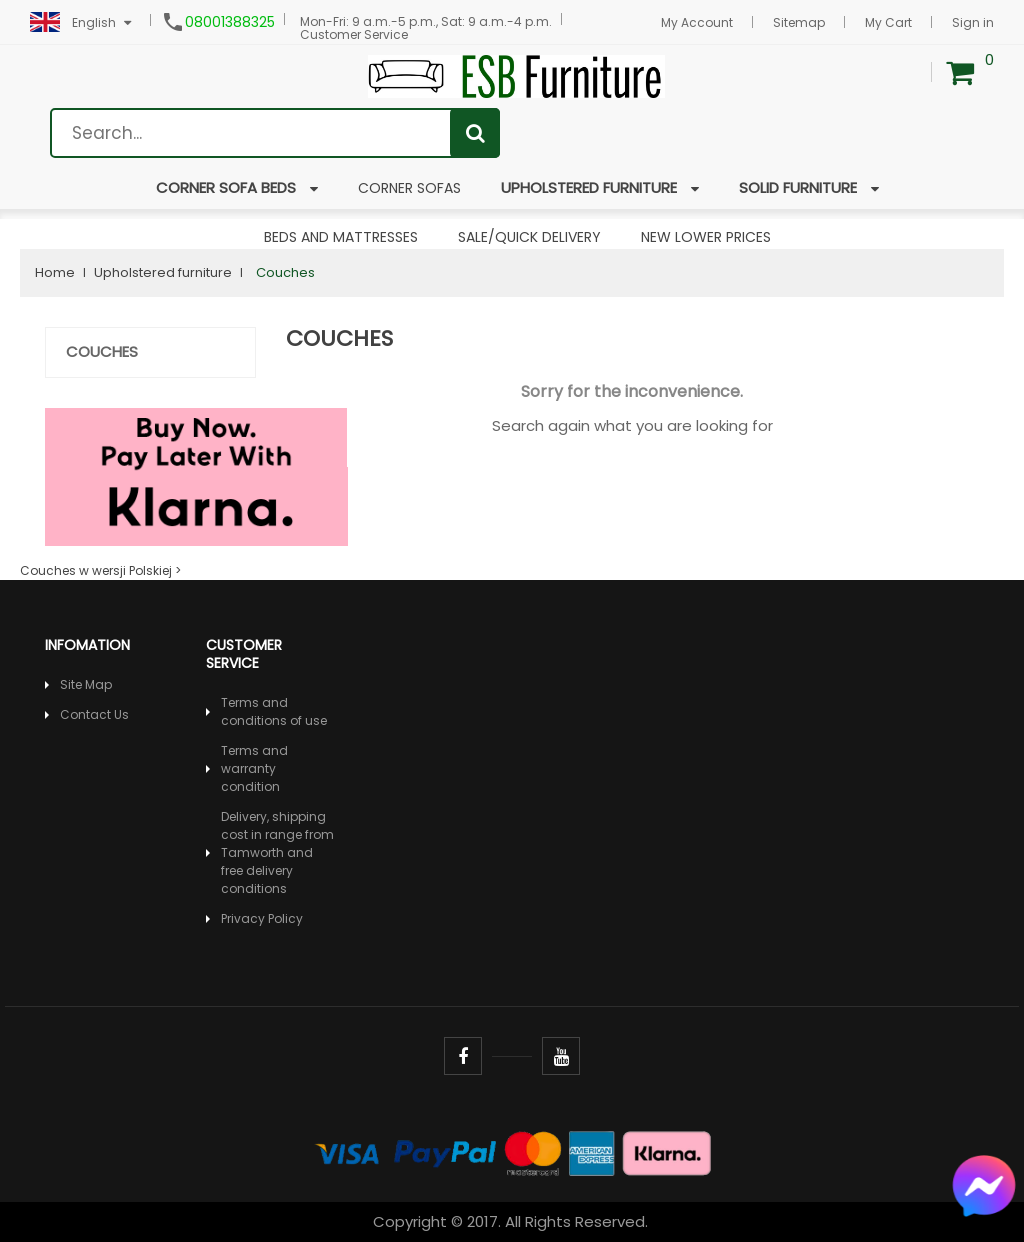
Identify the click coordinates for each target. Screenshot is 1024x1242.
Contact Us (94, 714)
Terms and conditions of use (274, 711)
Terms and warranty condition (254, 768)
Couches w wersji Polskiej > (100, 570)
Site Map (86, 684)
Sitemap (799, 22)
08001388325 (230, 22)
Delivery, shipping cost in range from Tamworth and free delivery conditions (277, 852)
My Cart (888, 22)
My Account (697, 22)
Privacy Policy (262, 918)
